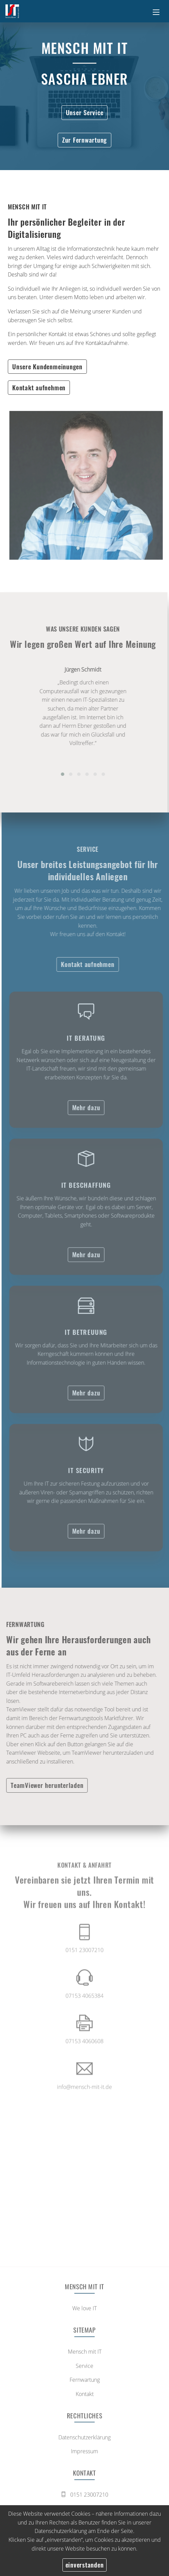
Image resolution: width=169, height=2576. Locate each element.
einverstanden (84, 2565)
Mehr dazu (88, 1109)
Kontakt (85, 2396)
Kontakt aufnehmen (38, 387)
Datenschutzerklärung (61, 2531)
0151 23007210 (84, 2497)
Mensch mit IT (84, 2353)
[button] (60, 774)
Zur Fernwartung (84, 140)
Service (84, 2368)
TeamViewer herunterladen (44, 1785)
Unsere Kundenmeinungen (47, 366)
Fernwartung (85, 2382)
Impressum (84, 2453)
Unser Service (85, 112)
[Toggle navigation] (156, 11)
